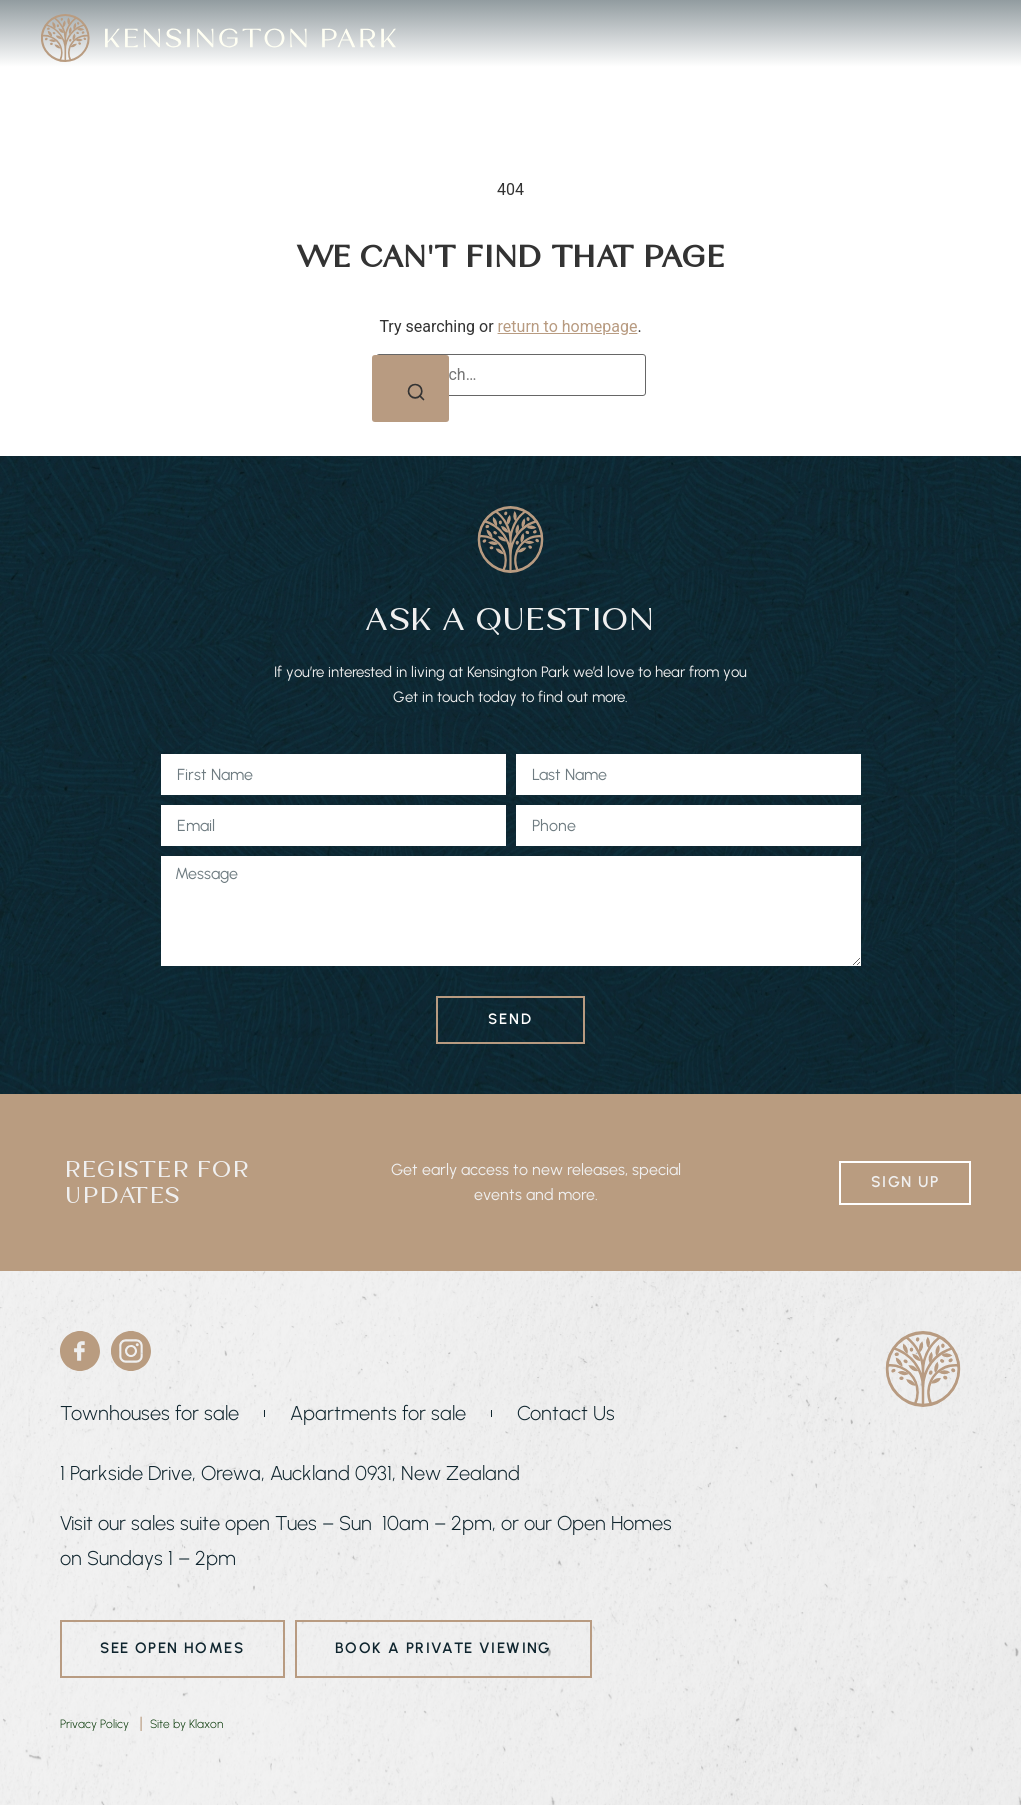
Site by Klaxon (186, 1726)
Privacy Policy (94, 1726)
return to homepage (568, 323)
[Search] (409, 391)
